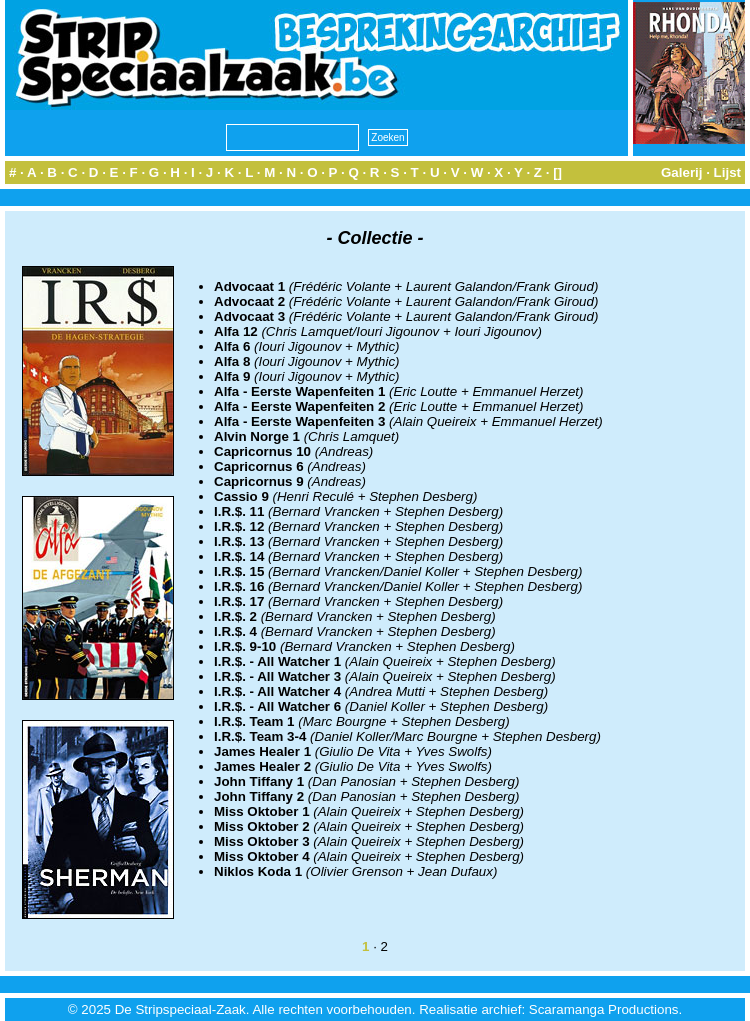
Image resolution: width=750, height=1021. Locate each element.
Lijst (727, 172)
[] (557, 172)
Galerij (682, 172)
